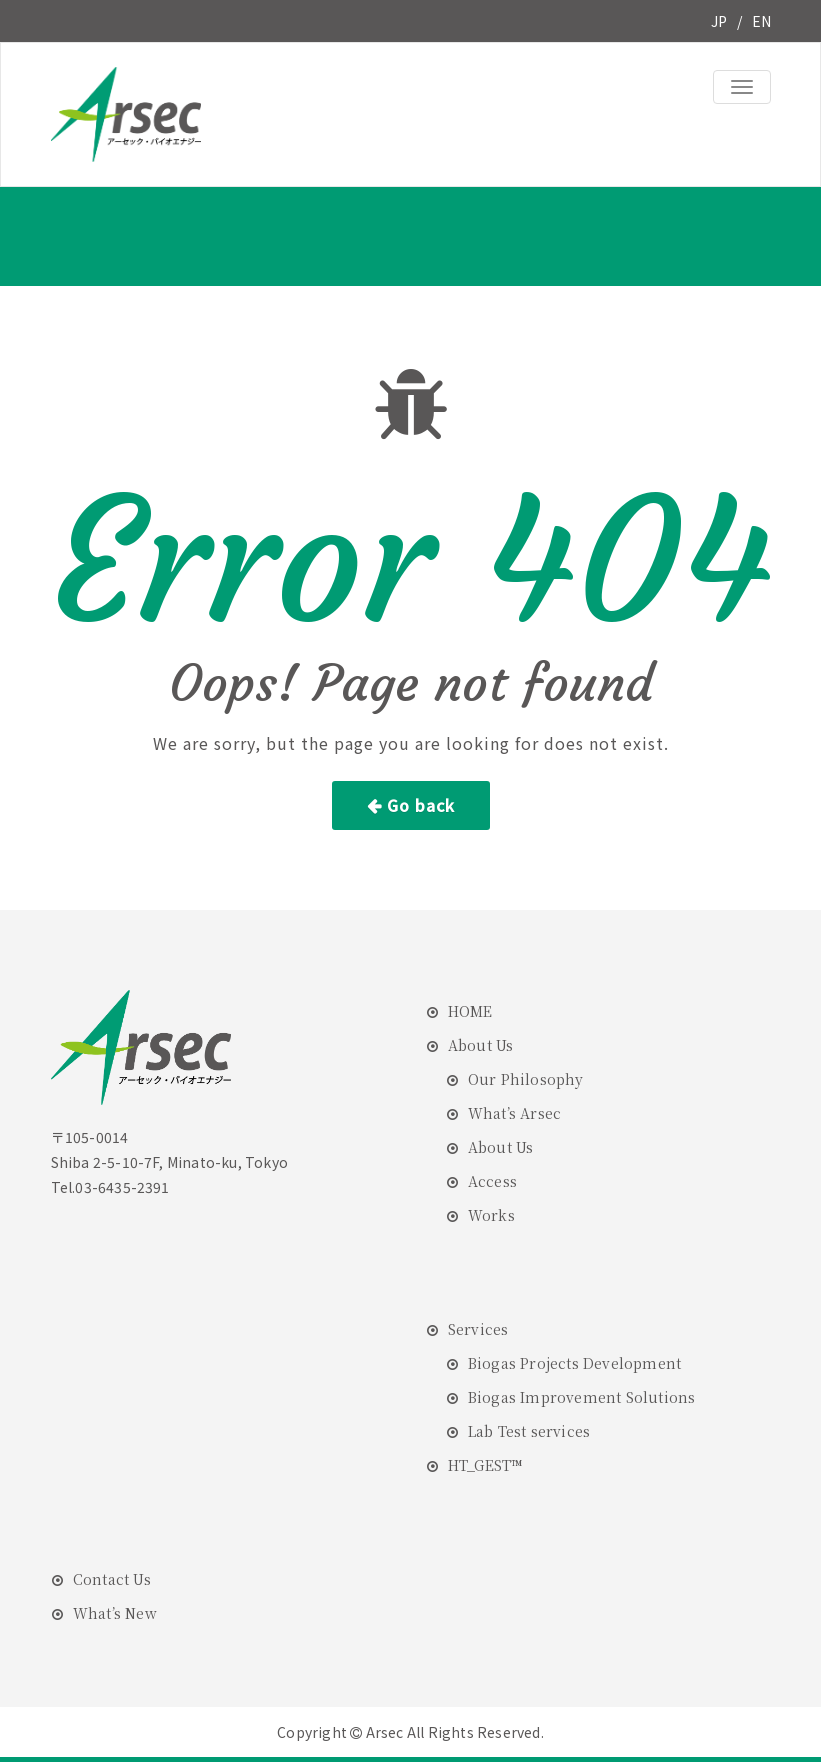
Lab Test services (529, 1431)
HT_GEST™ (485, 1465)
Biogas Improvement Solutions (582, 1397)
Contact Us (112, 1579)
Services (478, 1329)
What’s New (115, 1613)
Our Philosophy (526, 1079)
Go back (421, 805)
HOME (470, 1011)
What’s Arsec (514, 1113)
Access (492, 1181)
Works (491, 1215)
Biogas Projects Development (574, 1363)
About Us (481, 1045)
